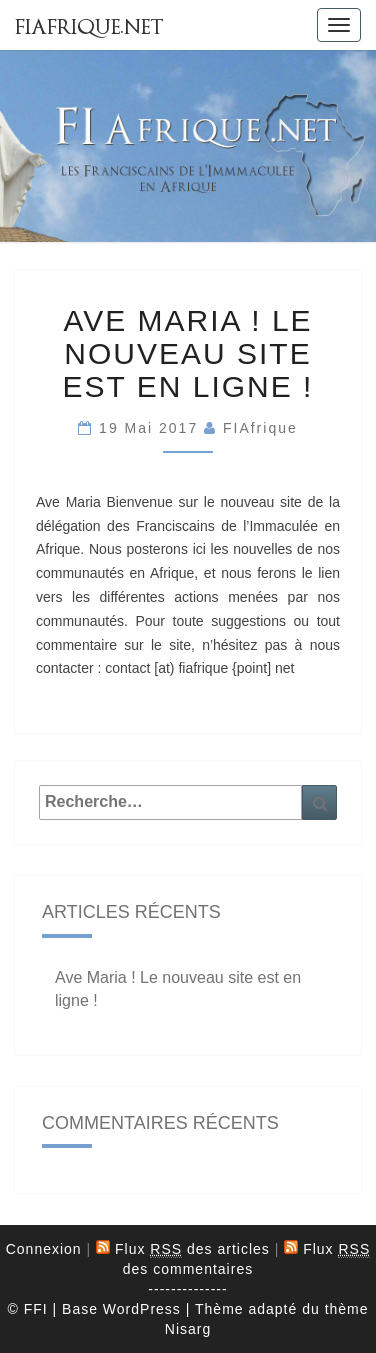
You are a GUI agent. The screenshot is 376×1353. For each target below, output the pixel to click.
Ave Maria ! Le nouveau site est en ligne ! (188, 353)
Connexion (44, 1249)
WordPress (142, 1309)
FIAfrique (260, 428)
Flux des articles (192, 1249)
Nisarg (188, 1329)
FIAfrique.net (89, 27)
